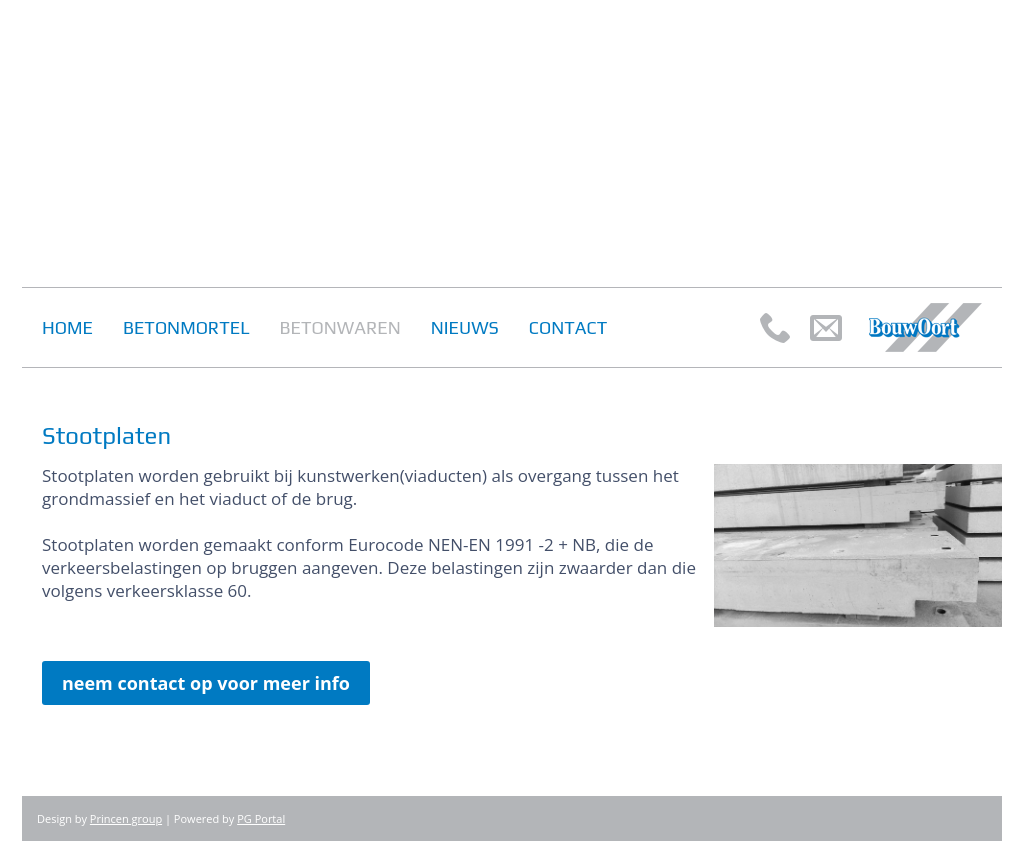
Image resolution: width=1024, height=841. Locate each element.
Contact (568, 327)
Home (67, 327)
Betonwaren (340, 327)
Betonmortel (186, 327)
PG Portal (261, 818)
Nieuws (465, 327)
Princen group (126, 818)
